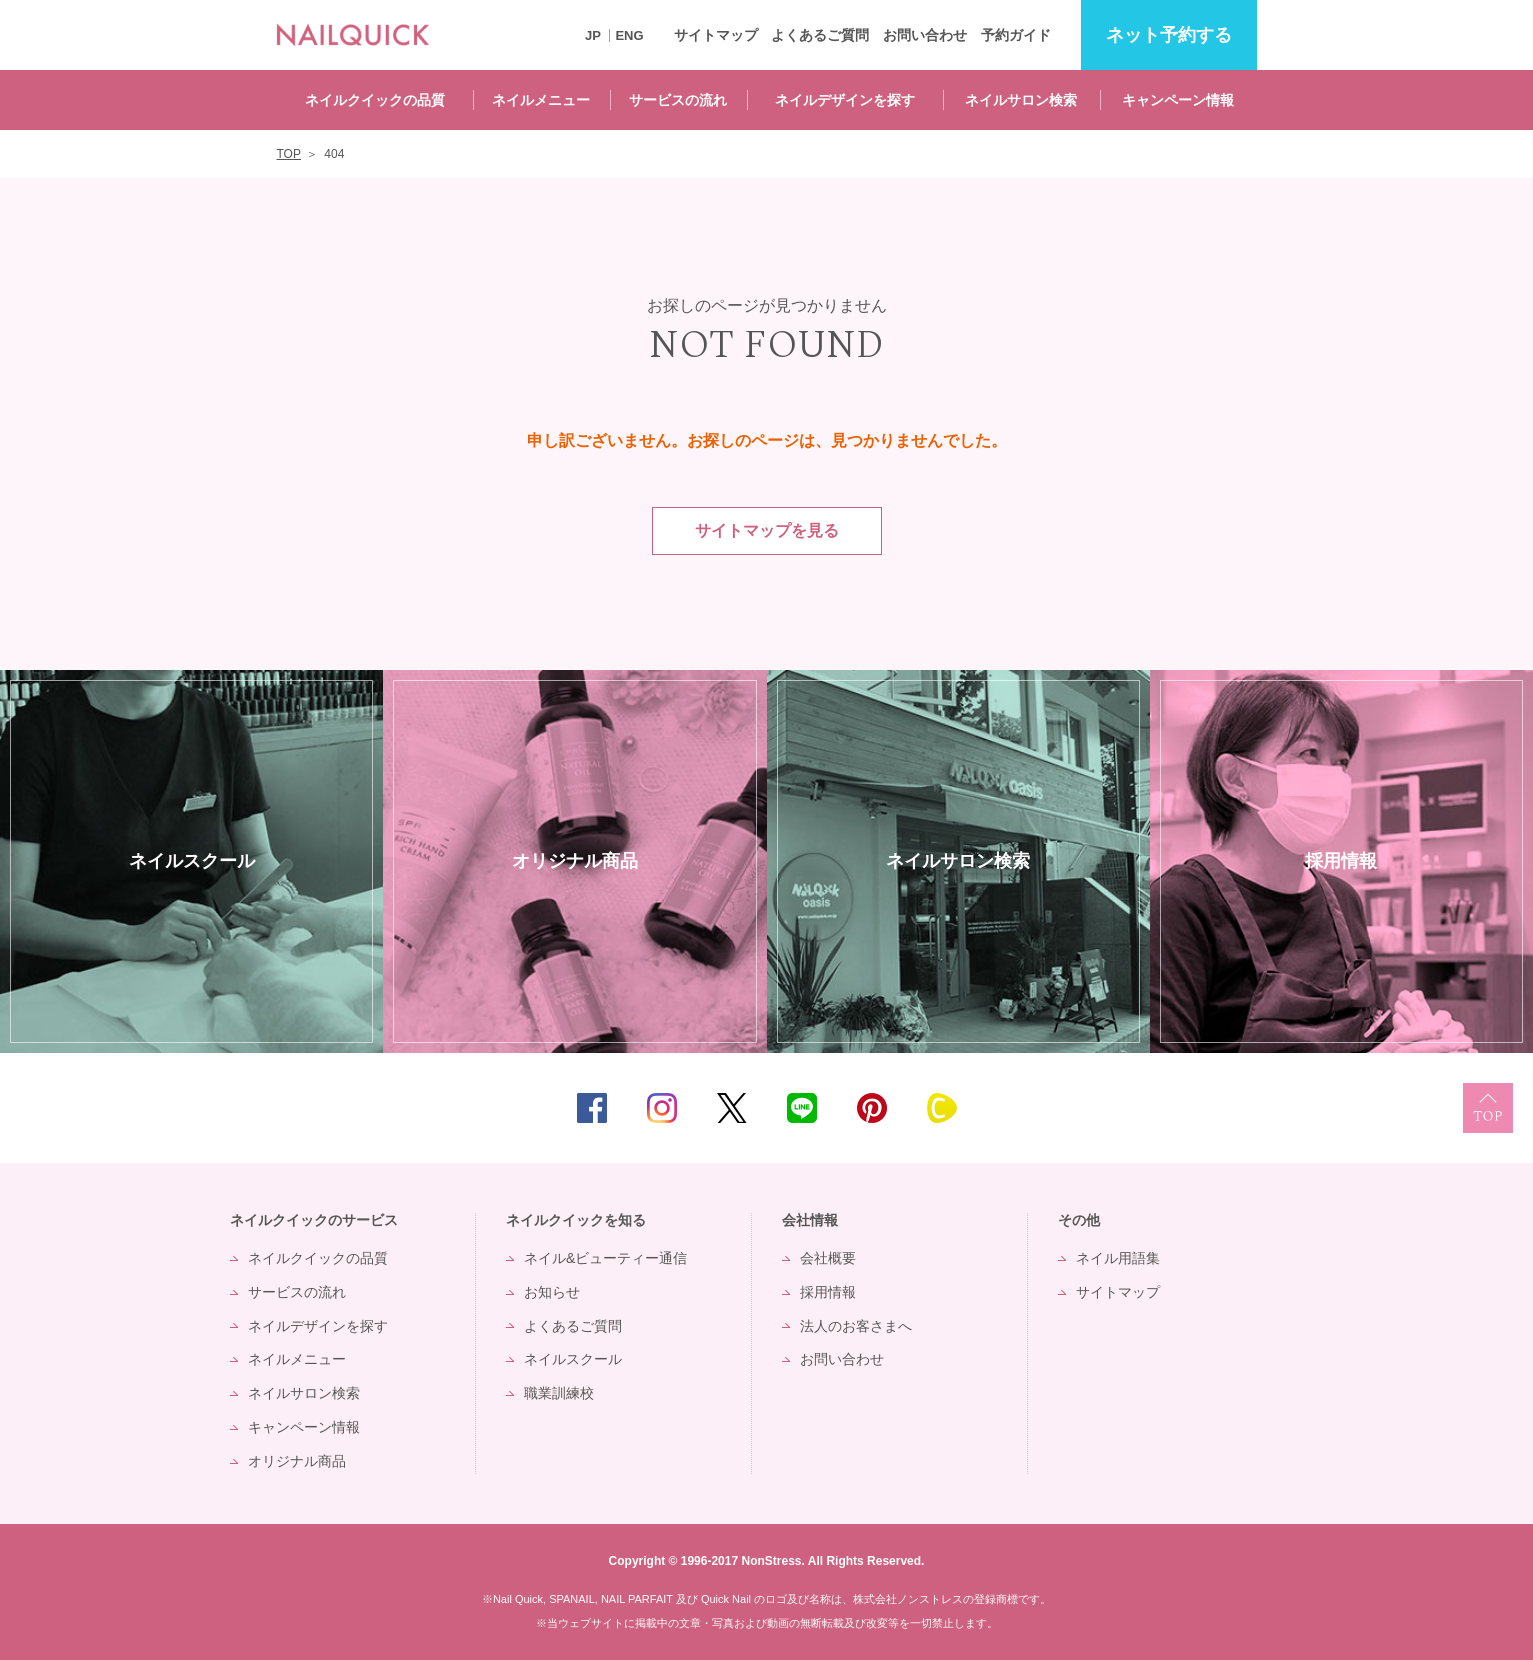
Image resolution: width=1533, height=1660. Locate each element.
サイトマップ (716, 35)
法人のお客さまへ (856, 1326)
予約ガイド (1016, 35)
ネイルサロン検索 (1021, 100)
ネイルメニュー (541, 100)
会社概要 (828, 1258)
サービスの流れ (678, 100)
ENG (629, 35)
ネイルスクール (573, 1359)
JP (593, 35)
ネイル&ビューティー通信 (605, 1258)
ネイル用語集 (1118, 1258)
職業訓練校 (559, 1393)
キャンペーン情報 (1178, 100)
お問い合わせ (925, 35)
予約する (1169, 35)
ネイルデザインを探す (845, 100)
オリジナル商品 (297, 1461)
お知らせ (552, 1292)
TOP (1488, 1108)
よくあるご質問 (820, 35)
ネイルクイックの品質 (375, 100)
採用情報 (828, 1292)
